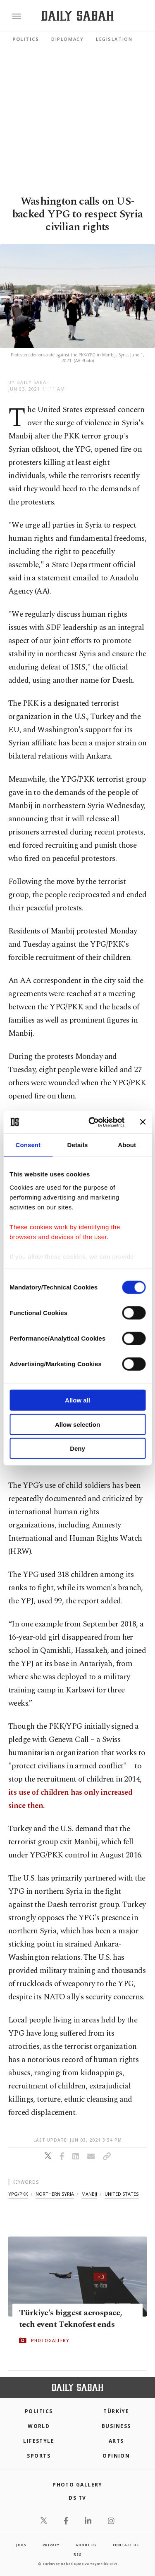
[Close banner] (142, 1122)
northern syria (55, 2194)
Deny (77, 1448)
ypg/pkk (18, 2194)
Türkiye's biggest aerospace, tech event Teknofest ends (70, 2319)
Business (116, 2426)
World (39, 2426)
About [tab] (127, 1144)
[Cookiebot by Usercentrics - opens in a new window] (92, 1122)
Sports (38, 2455)
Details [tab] (77, 1144)
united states (121, 2194)
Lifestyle (38, 2440)
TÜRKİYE (116, 2411)
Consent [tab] (28, 1144)
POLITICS (39, 2411)
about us (86, 2545)
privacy (51, 2545)
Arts (116, 2440)
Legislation (114, 39)
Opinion (116, 2455)
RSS (77, 2554)
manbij (89, 2194)
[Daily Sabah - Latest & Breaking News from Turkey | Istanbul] (77, 16)
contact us (126, 2545)
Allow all (77, 1400)
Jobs (21, 2545)
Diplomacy (67, 39)
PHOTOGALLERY (50, 2340)
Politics (25, 39)
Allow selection (77, 1424)
